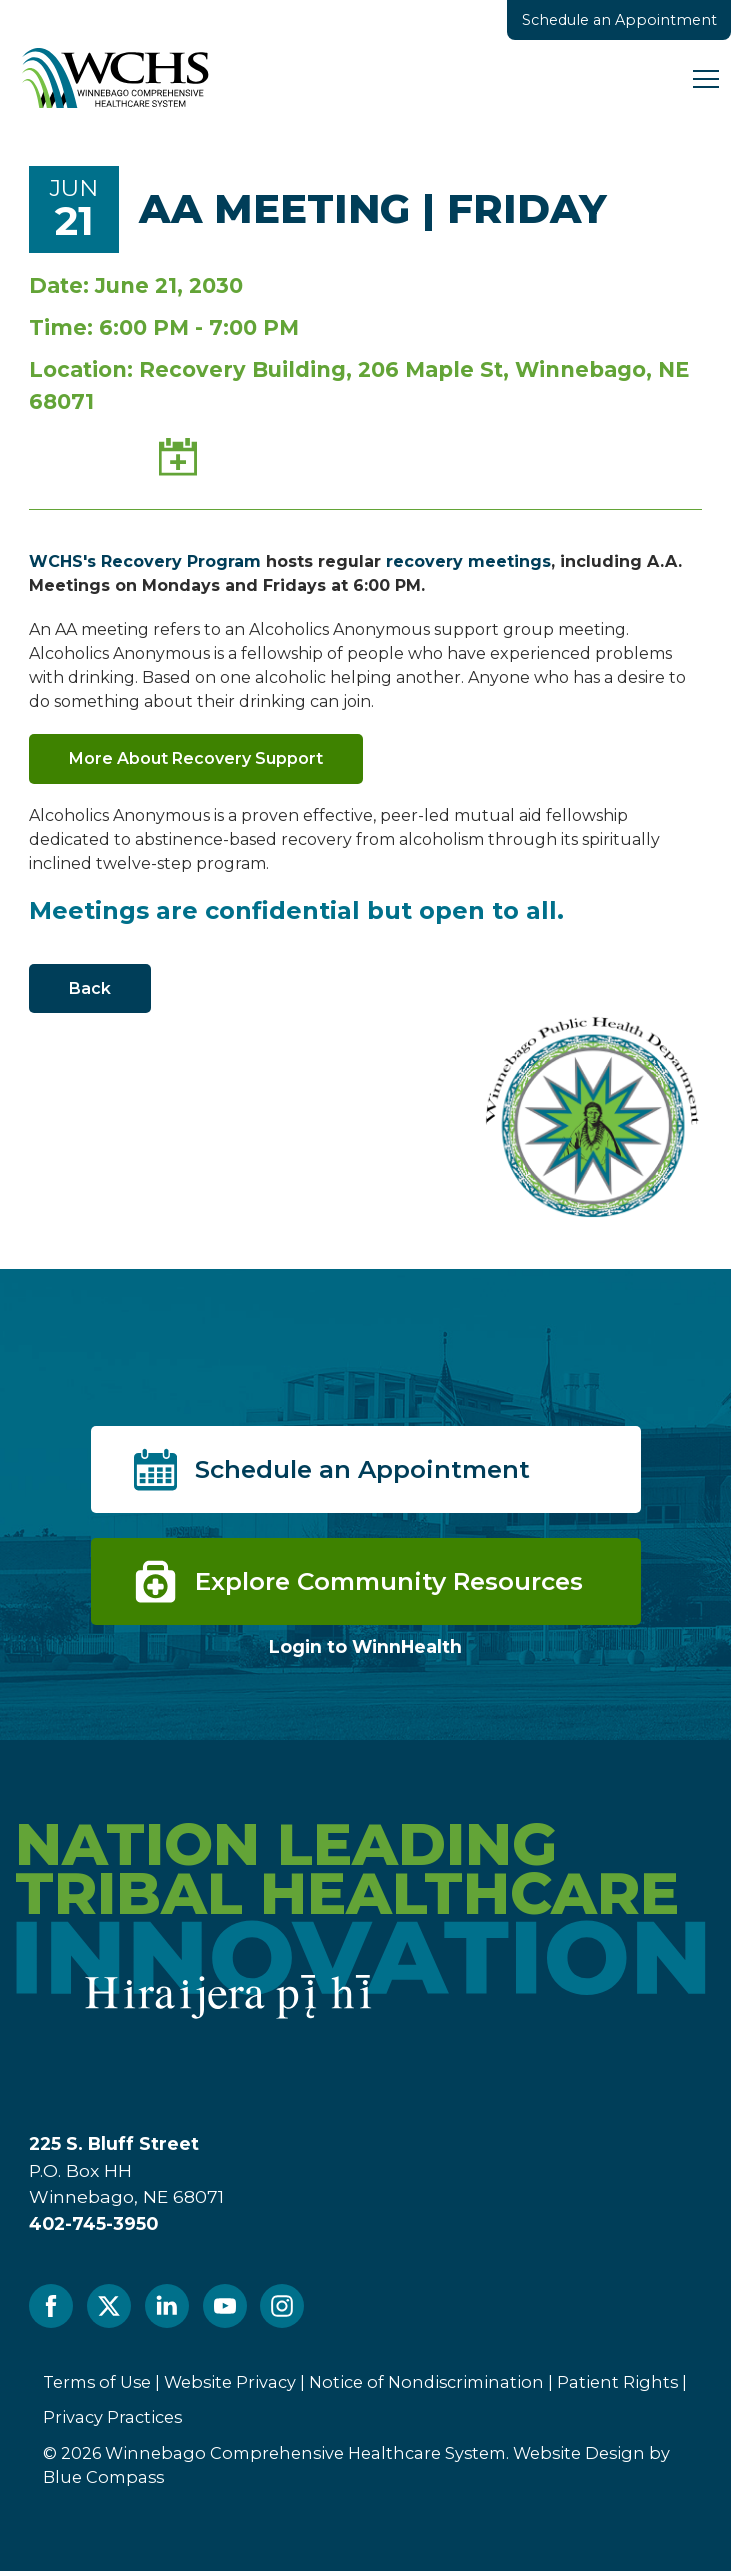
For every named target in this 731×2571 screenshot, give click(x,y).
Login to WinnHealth (365, 1646)
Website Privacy (230, 2382)
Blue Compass (103, 2477)
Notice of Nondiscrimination (426, 2382)
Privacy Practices (112, 2417)
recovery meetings (468, 561)
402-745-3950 (93, 2223)
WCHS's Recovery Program (145, 561)
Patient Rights (617, 2382)
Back (90, 988)
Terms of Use (97, 2382)
